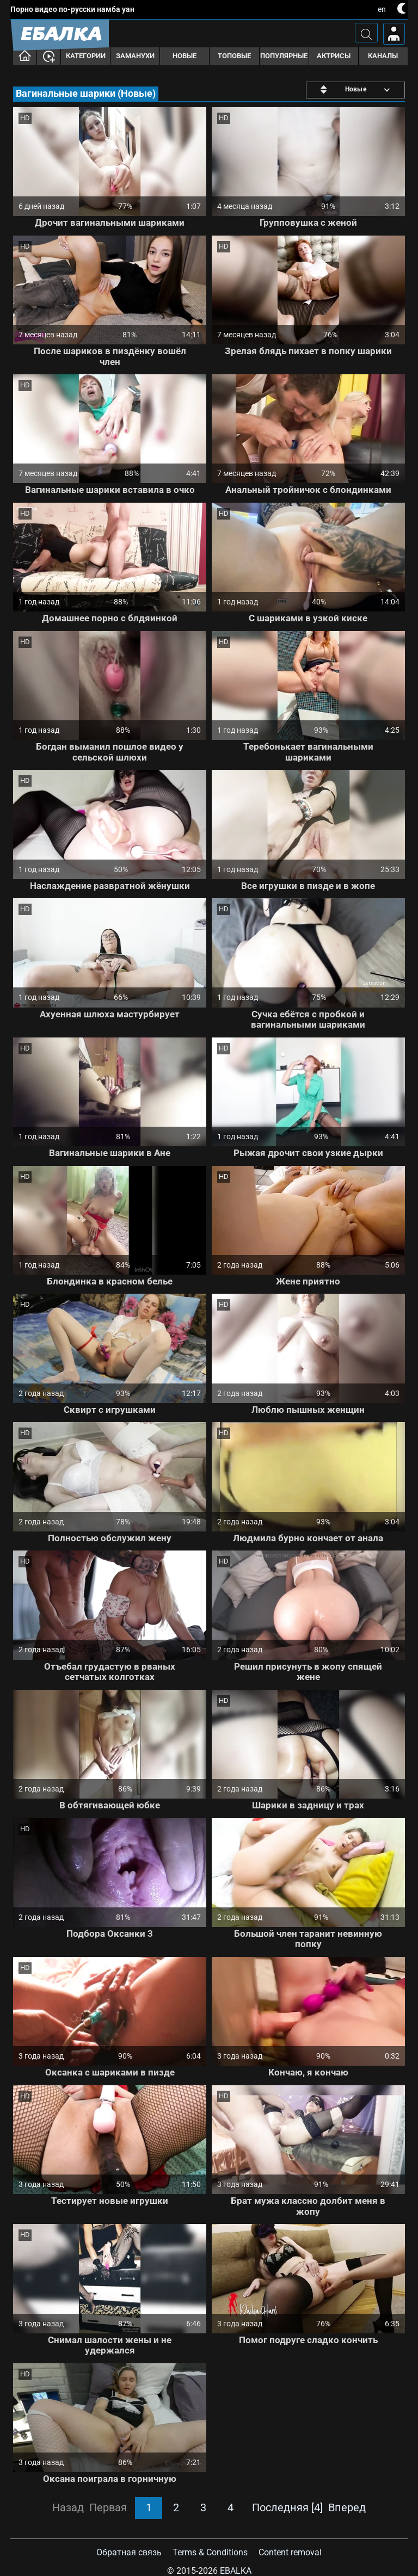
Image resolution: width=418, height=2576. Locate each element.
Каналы (383, 56)
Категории (86, 56)
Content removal (290, 2552)
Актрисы (334, 56)
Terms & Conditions (210, 2552)
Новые (184, 56)
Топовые (234, 56)
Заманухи (135, 56)
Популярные (284, 56)
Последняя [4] (287, 2507)
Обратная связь (129, 2552)
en (382, 9)
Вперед (347, 2507)
